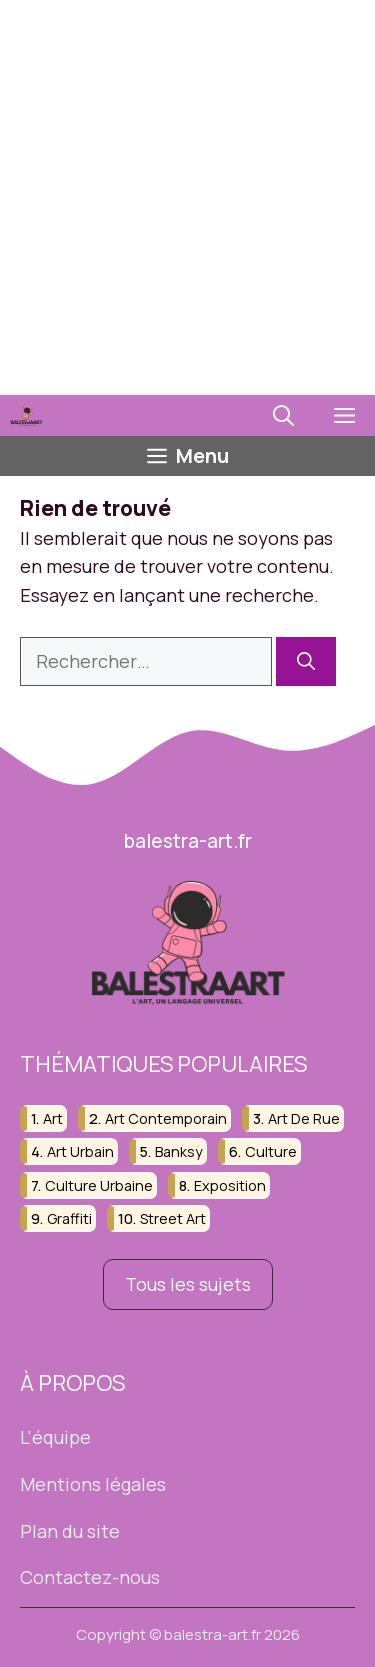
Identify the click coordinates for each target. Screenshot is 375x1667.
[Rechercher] (306, 661)
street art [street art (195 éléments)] (173, 1218)
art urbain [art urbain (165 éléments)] (80, 1151)
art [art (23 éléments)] (53, 1118)
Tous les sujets (188, 1284)
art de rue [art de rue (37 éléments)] (304, 1118)
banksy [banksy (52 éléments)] (179, 1151)
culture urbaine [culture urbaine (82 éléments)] (99, 1185)
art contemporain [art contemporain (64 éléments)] (166, 1118)
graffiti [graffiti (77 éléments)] (69, 1218)
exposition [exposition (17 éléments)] (230, 1185)
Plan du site (70, 1531)
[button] (283, 415)
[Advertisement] (187, 197)
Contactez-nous (90, 1577)
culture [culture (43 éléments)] (271, 1151)
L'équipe (55, 1437)
